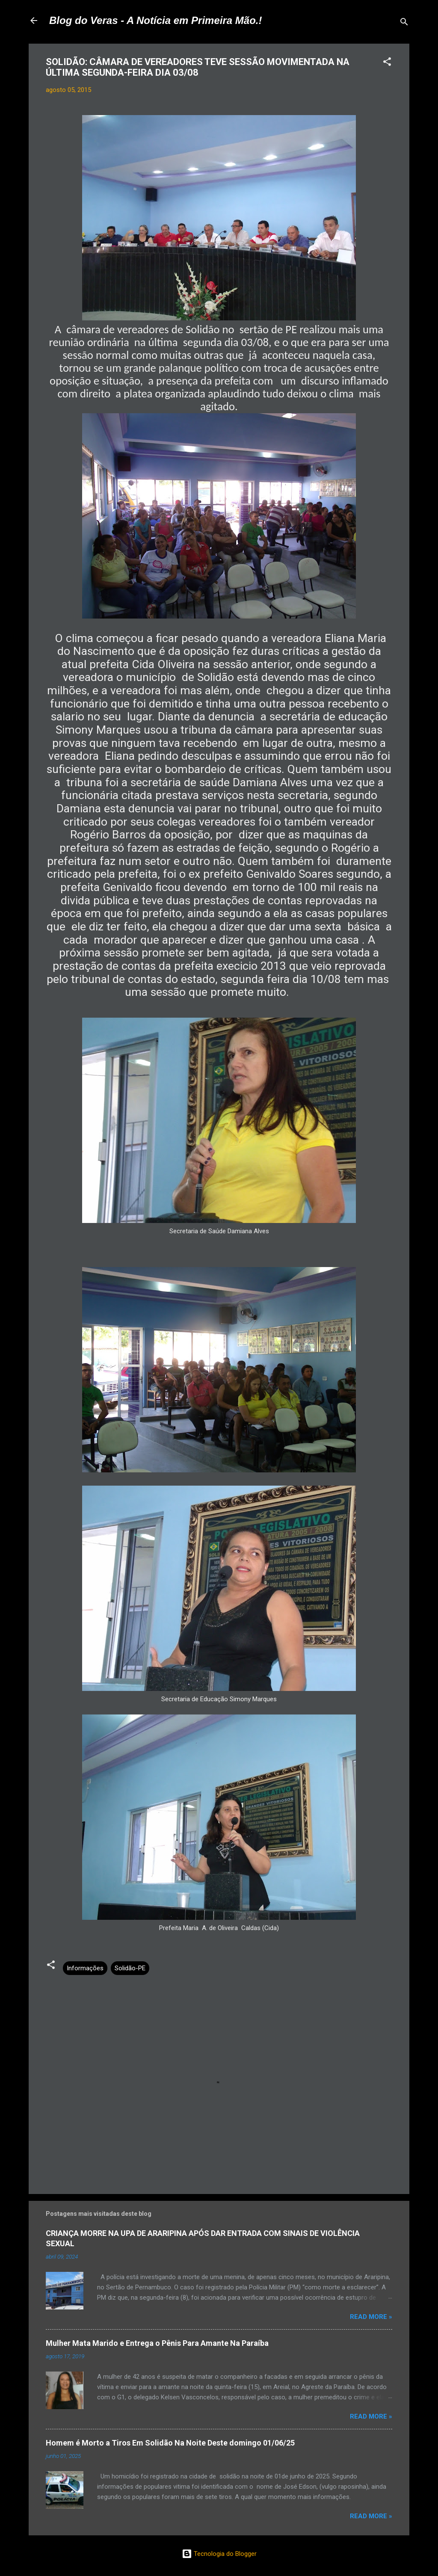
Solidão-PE (130, 1968)
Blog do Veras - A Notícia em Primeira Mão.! (155, 20)
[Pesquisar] (404, 23)
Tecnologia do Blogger (219, 2554)
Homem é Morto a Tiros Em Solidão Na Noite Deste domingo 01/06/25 (170, 2442)
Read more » (371, 2317)
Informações (85, 1968)
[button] (387, 63)
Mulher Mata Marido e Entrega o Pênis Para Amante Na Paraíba (157, 2343)
